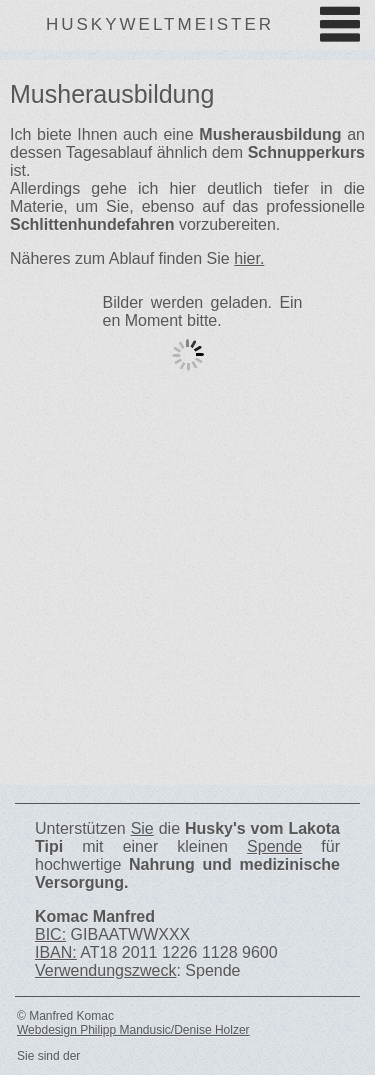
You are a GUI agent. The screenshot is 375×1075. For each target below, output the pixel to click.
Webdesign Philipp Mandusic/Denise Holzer (133, 1030)
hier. (249, 258)
